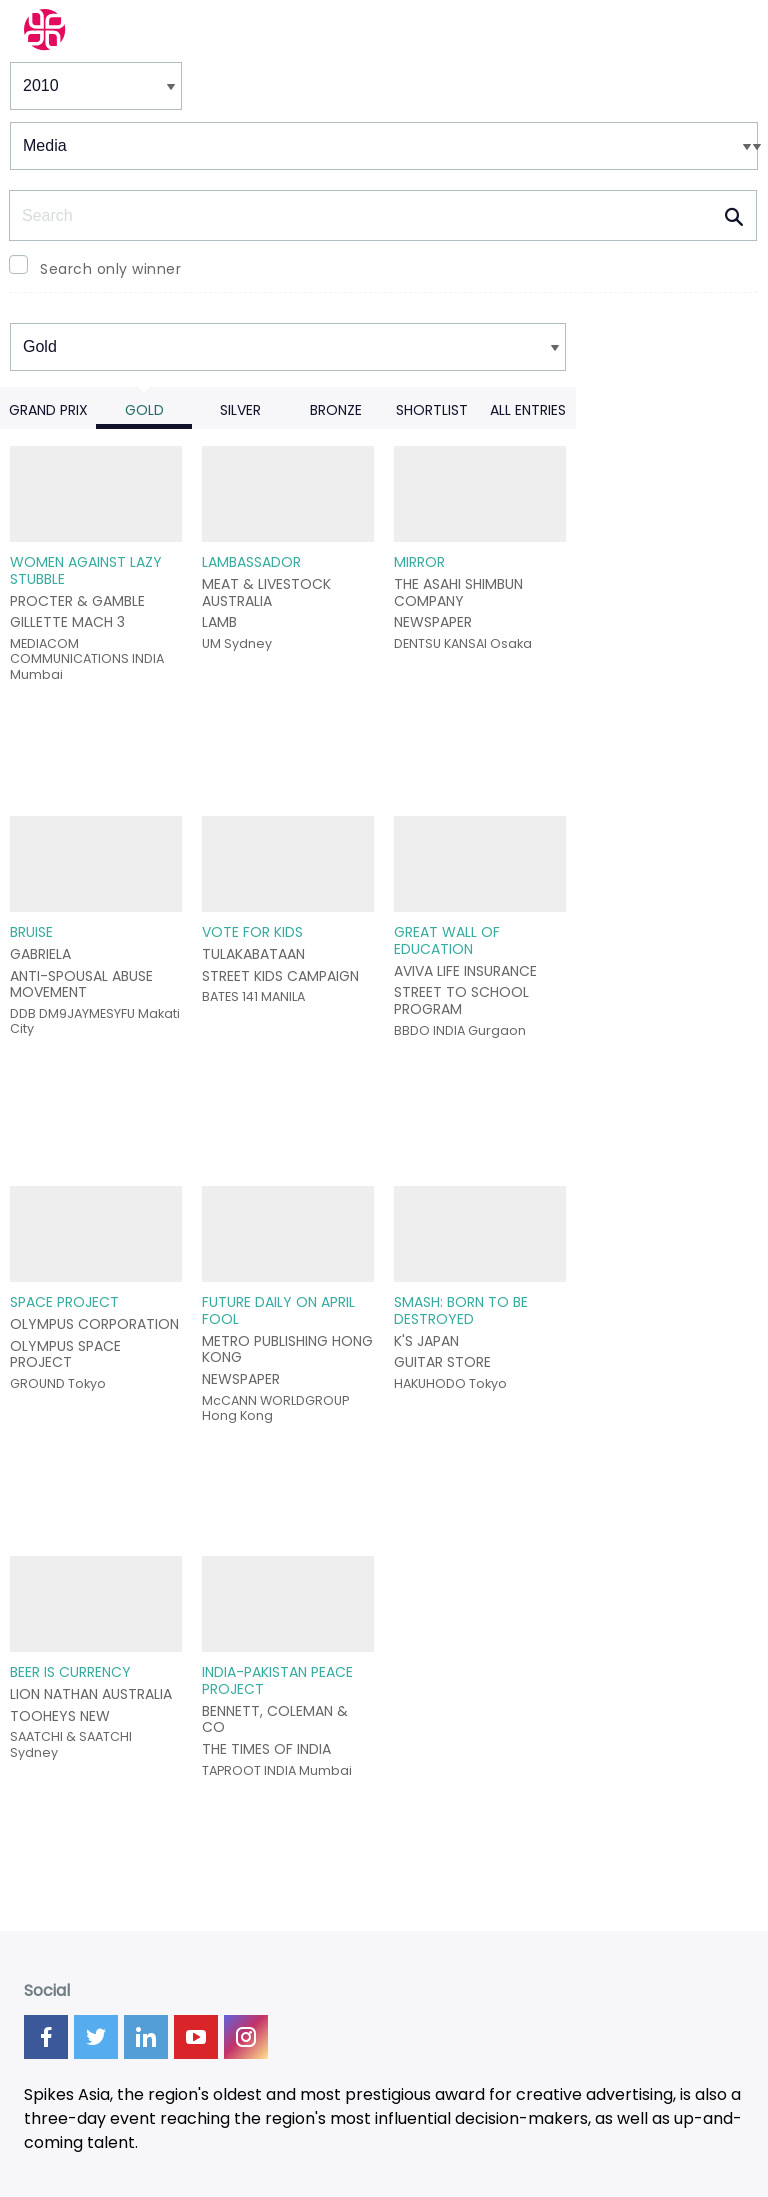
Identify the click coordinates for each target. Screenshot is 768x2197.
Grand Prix (48, 410)
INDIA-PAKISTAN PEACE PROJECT (277, 1680)
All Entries (528, 410)
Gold (144, 410)
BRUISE (31, 932)
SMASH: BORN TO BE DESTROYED (461, 1310)
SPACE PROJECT (64, 1302)
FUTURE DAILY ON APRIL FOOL (278, 1310)
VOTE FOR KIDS (252, 932)
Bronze (336, 410)
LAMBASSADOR (251, 562)
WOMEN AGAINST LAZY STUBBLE (86, 570)
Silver (240, 410)
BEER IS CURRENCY (70, 1672)
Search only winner (110, 269)
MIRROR (419, 562)
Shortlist (432, 410)
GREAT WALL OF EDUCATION (447, 940)
